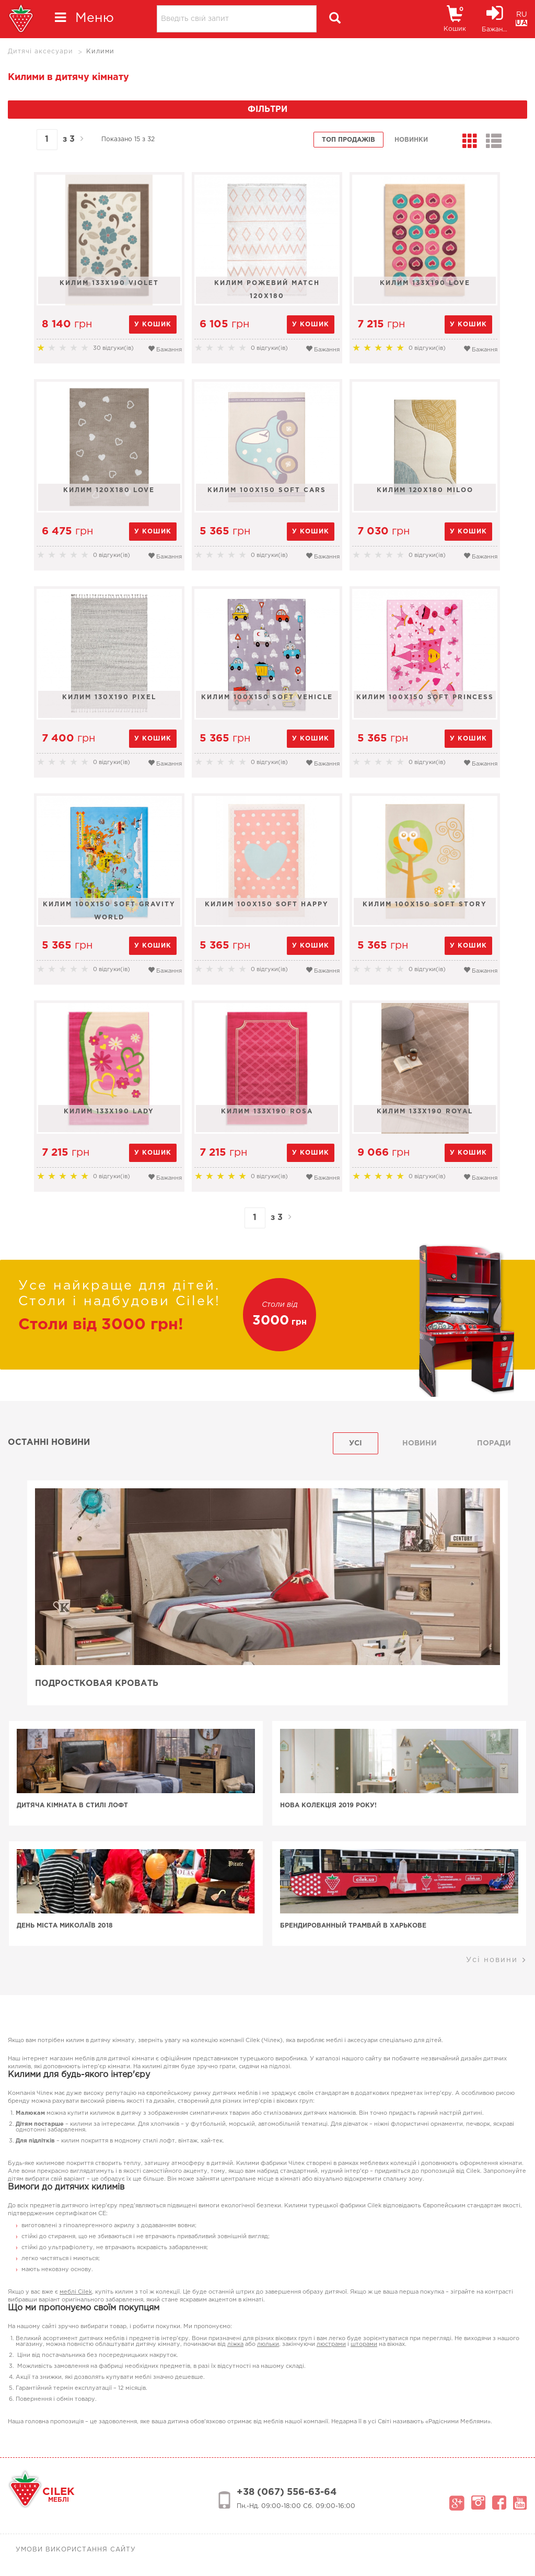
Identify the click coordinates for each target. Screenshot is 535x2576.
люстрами (331, 2344)
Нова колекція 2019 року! (329, 1805)
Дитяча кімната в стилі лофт (92, 1805)
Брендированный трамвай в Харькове (354, 1926)
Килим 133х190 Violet (109, 283)
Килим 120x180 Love (109, 490)
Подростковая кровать (98, 1684)
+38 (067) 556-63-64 (286, 2492)
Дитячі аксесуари (40, 51)
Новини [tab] (419, 1443)
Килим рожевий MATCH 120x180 (267, 289)
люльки (268, 2344)
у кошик (152, 324)
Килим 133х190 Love (425, 283)
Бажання (165, 348)
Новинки (411, 140)
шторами (364, 2344)
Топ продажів (348, 140)
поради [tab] (494, 1443)
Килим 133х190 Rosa (267, 1111)
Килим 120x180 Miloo (425, 490)
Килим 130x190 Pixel (109, 697)
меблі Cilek (76, 2292)
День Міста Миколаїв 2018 (85, 1926)
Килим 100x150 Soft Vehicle (267, 697)
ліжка (235, 2344)
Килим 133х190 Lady (109, 1111)
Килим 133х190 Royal (426, 1111)
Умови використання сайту (76, 2549)
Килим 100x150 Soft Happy (267, 904)
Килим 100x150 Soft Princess (425, 697)
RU (521, 15)
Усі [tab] (355, 1443)
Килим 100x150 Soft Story (426, 904)
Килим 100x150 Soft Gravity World (109, 911)
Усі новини (496, 1960)
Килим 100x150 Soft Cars (267, 490)
